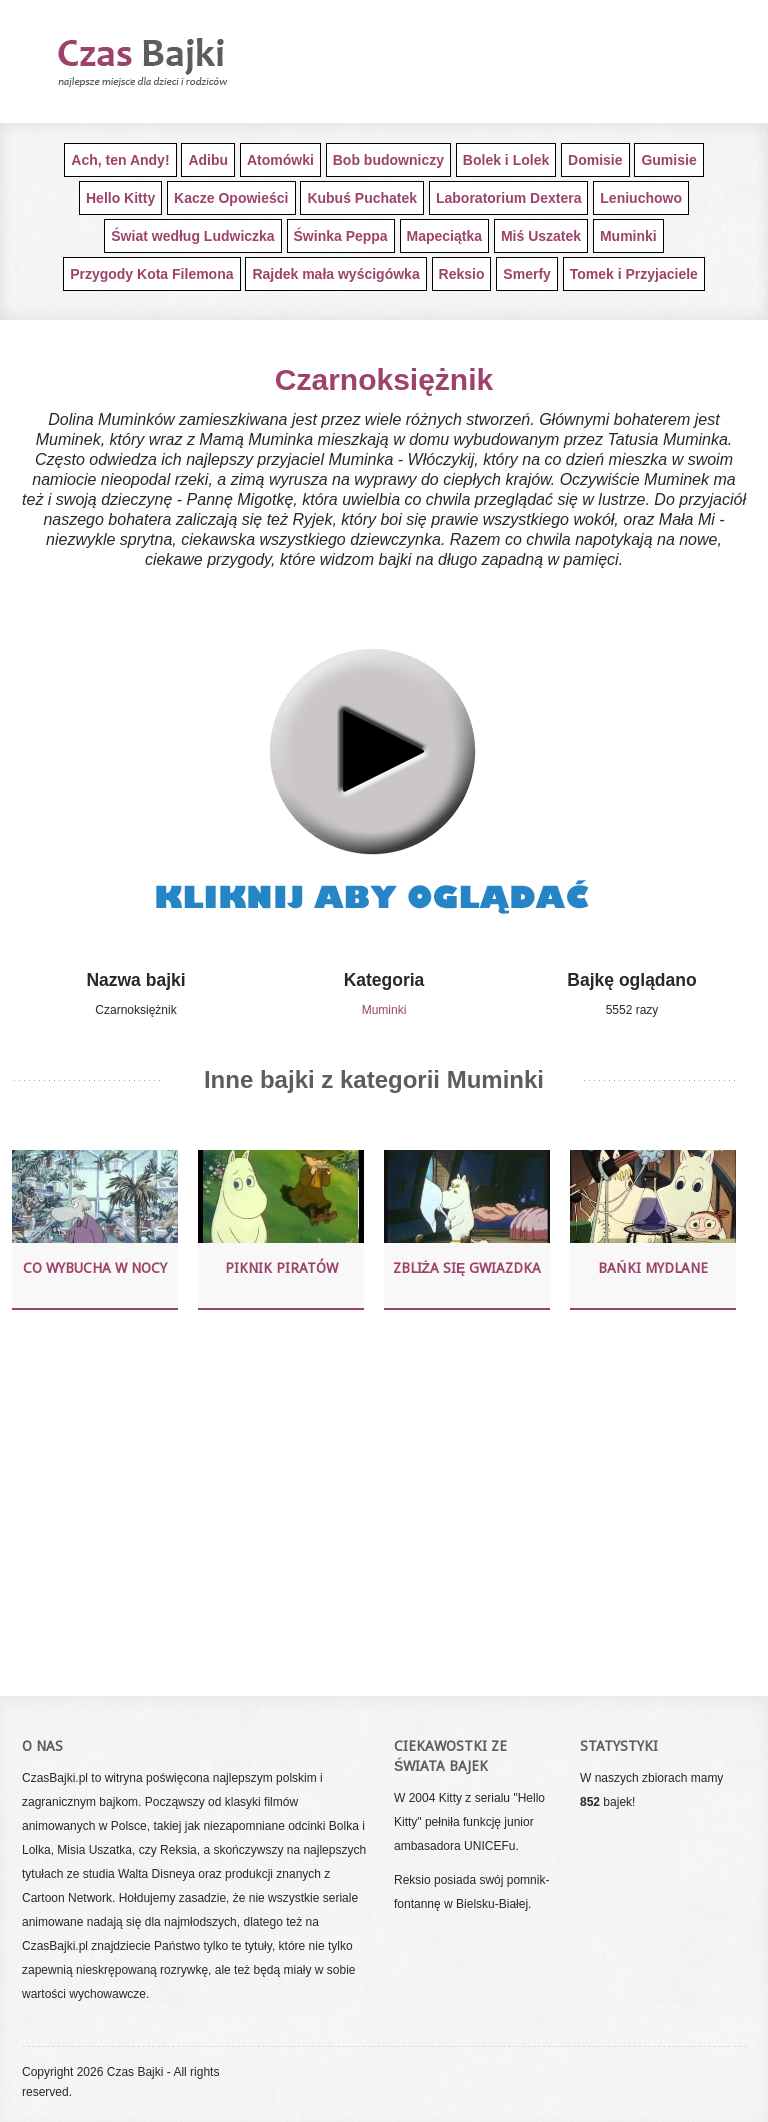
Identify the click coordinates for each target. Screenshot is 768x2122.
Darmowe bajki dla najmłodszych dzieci (177, 61)
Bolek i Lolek (506, 160)
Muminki (628, 236)
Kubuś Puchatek (362, 198)
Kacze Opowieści (231, 198)
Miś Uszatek (541, 236)
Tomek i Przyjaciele (634, 274)
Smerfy (526, 274)
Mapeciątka (444, 236)
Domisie (595, 160)
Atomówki (280, 160)
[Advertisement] (374, 1500)
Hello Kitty (120, 198)
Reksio (462, 274)
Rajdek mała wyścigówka (335, 274)
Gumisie (668, 160)
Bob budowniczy (388, 160)
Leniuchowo (641, 198)
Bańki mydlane (652, 1268)
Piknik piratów (281, 1268)
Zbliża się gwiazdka (467, 1268)
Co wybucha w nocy (95, 1268)
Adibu (208, 160)
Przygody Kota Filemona (151, 274)
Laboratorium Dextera (508, 198)
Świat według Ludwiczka (192, 236)
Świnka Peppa (341, 236)
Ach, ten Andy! (120, 160)
